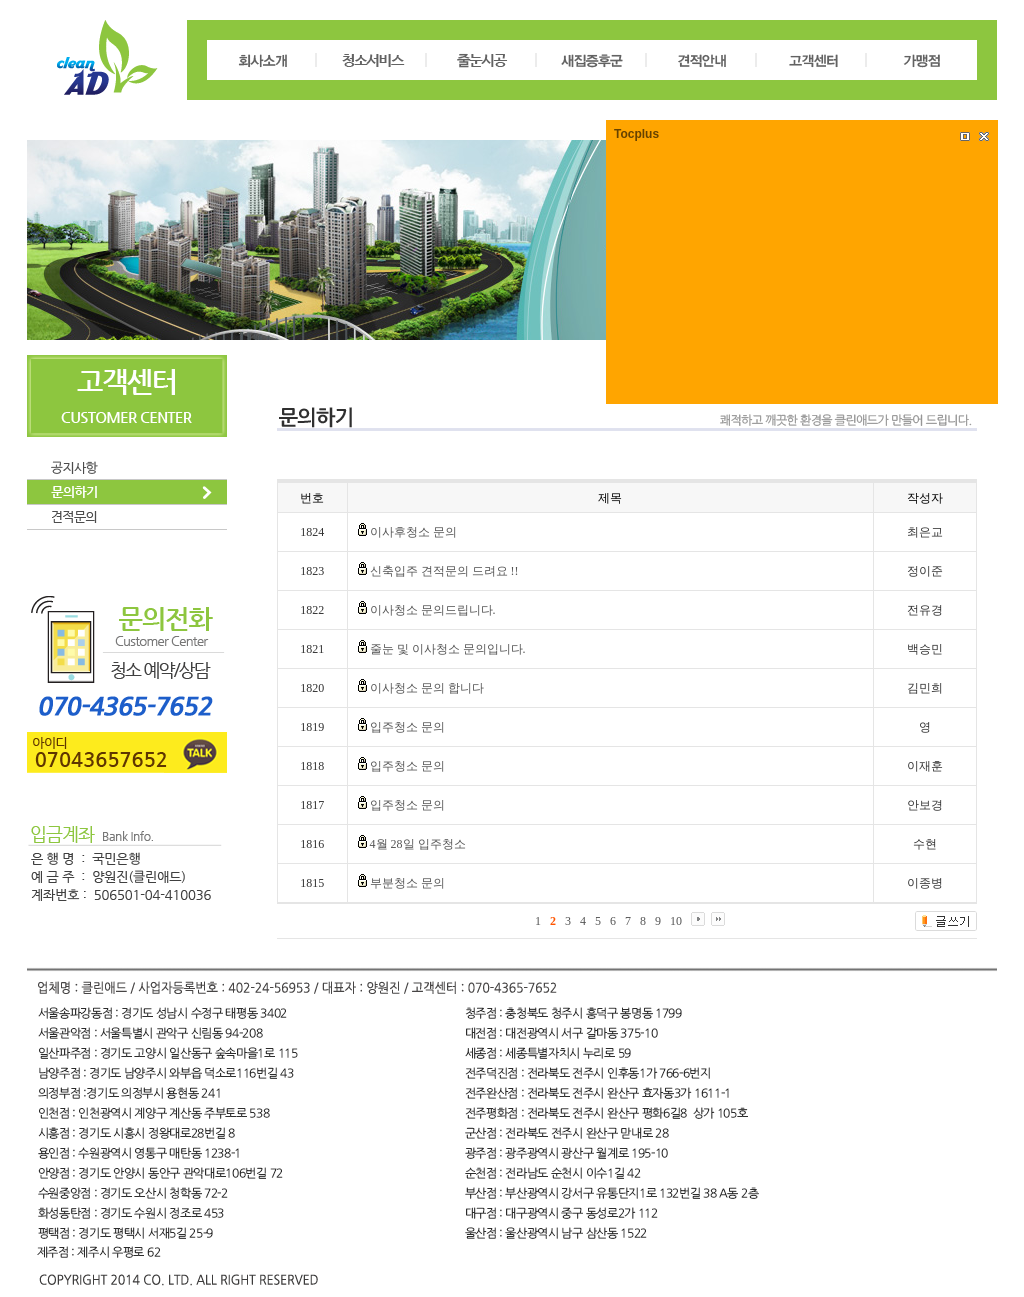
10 (676, 921)
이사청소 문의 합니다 (427, 688)
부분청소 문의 (407, 883)
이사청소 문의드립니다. (433, 610)
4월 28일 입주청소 (418, 844)
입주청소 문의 (407, 727)
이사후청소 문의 (413, 532)
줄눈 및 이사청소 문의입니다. (448, 649)
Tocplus (636, 134)
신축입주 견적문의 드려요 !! (444, 571)
